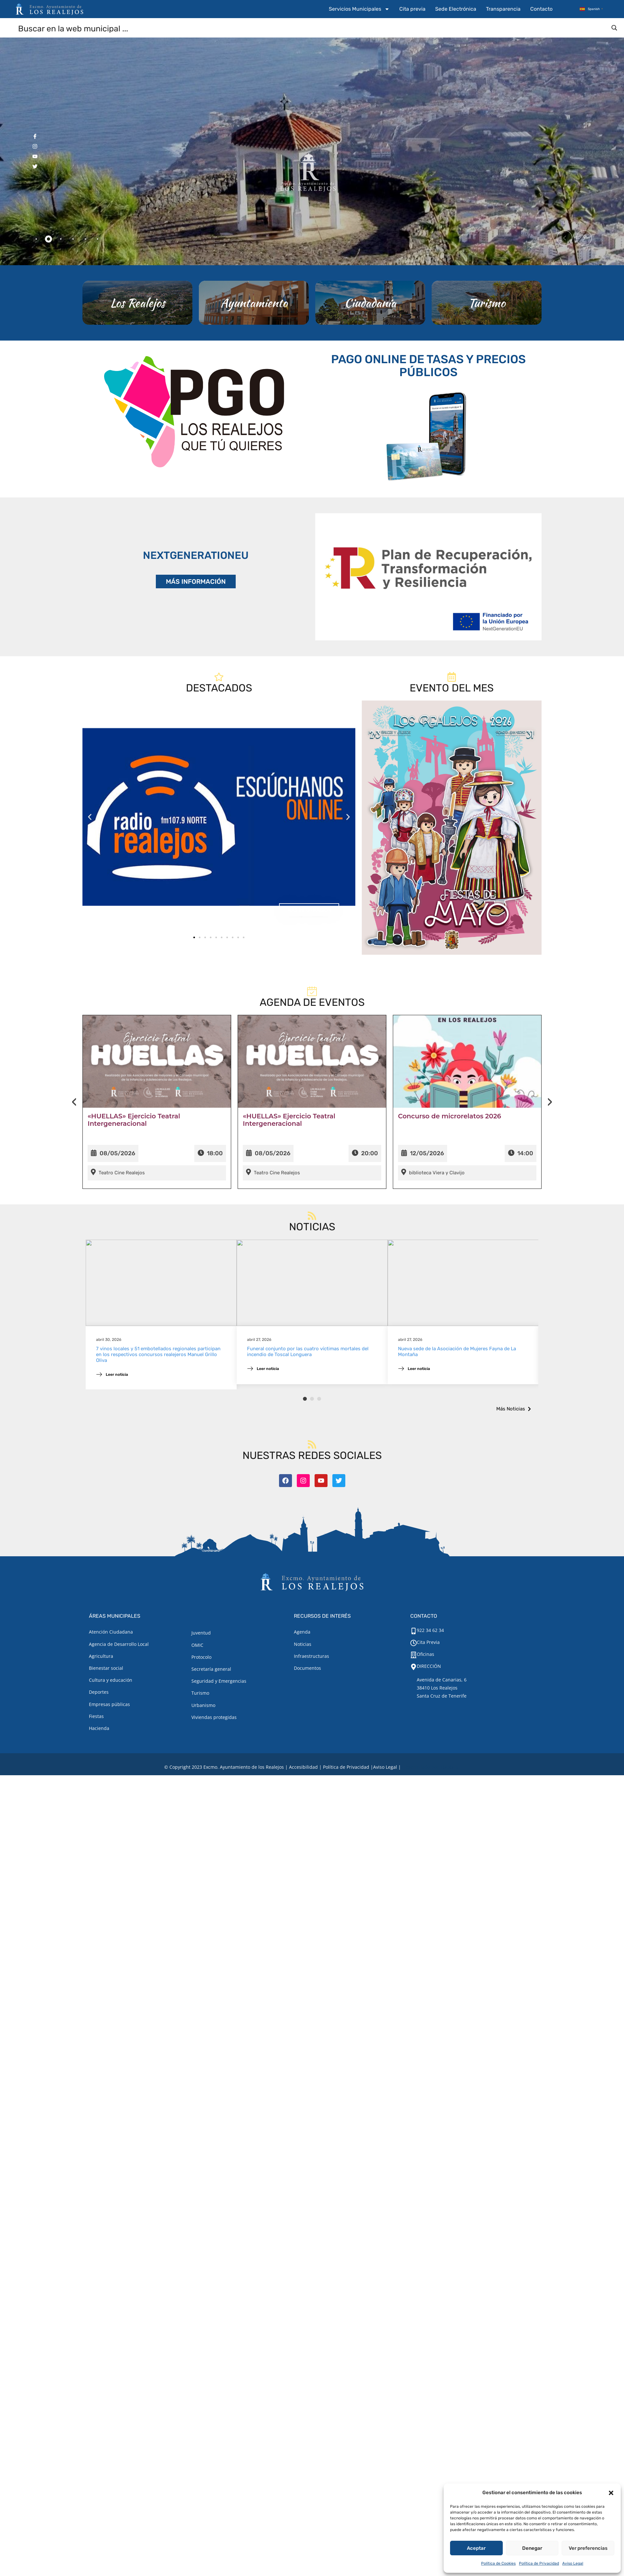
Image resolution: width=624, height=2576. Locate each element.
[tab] (36, 239)
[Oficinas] (413, 1655)
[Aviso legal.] (385, 1767)
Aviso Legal (572, 2563)
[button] (611, 2493)
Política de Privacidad (539, 2563)
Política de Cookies (498, 2563)
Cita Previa (428, 1642)
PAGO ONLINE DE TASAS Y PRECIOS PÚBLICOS (428, 397)
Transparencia (503, 9)
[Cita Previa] (413, 1643)
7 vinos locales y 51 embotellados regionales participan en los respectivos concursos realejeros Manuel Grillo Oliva (158, 1385)
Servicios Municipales (359, 9)
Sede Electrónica (455, 9)
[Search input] (312, 28)
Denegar (532, 2548)
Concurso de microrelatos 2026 (449, 1141)
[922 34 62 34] (413, 1631)
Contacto (541, 9)
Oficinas (425, 1654)
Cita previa (412, 9)
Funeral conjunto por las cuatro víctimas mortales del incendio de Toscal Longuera (308, 1382)
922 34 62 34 (430, 1630)
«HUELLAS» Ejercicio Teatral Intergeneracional (134, 1144)
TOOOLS (449, 1767)
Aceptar (476, 2548)
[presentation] (74, 1126)
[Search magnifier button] (614, 28)
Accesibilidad (303, 1767)
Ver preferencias (588, 2548)
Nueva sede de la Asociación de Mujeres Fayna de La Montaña (457, 1382)
